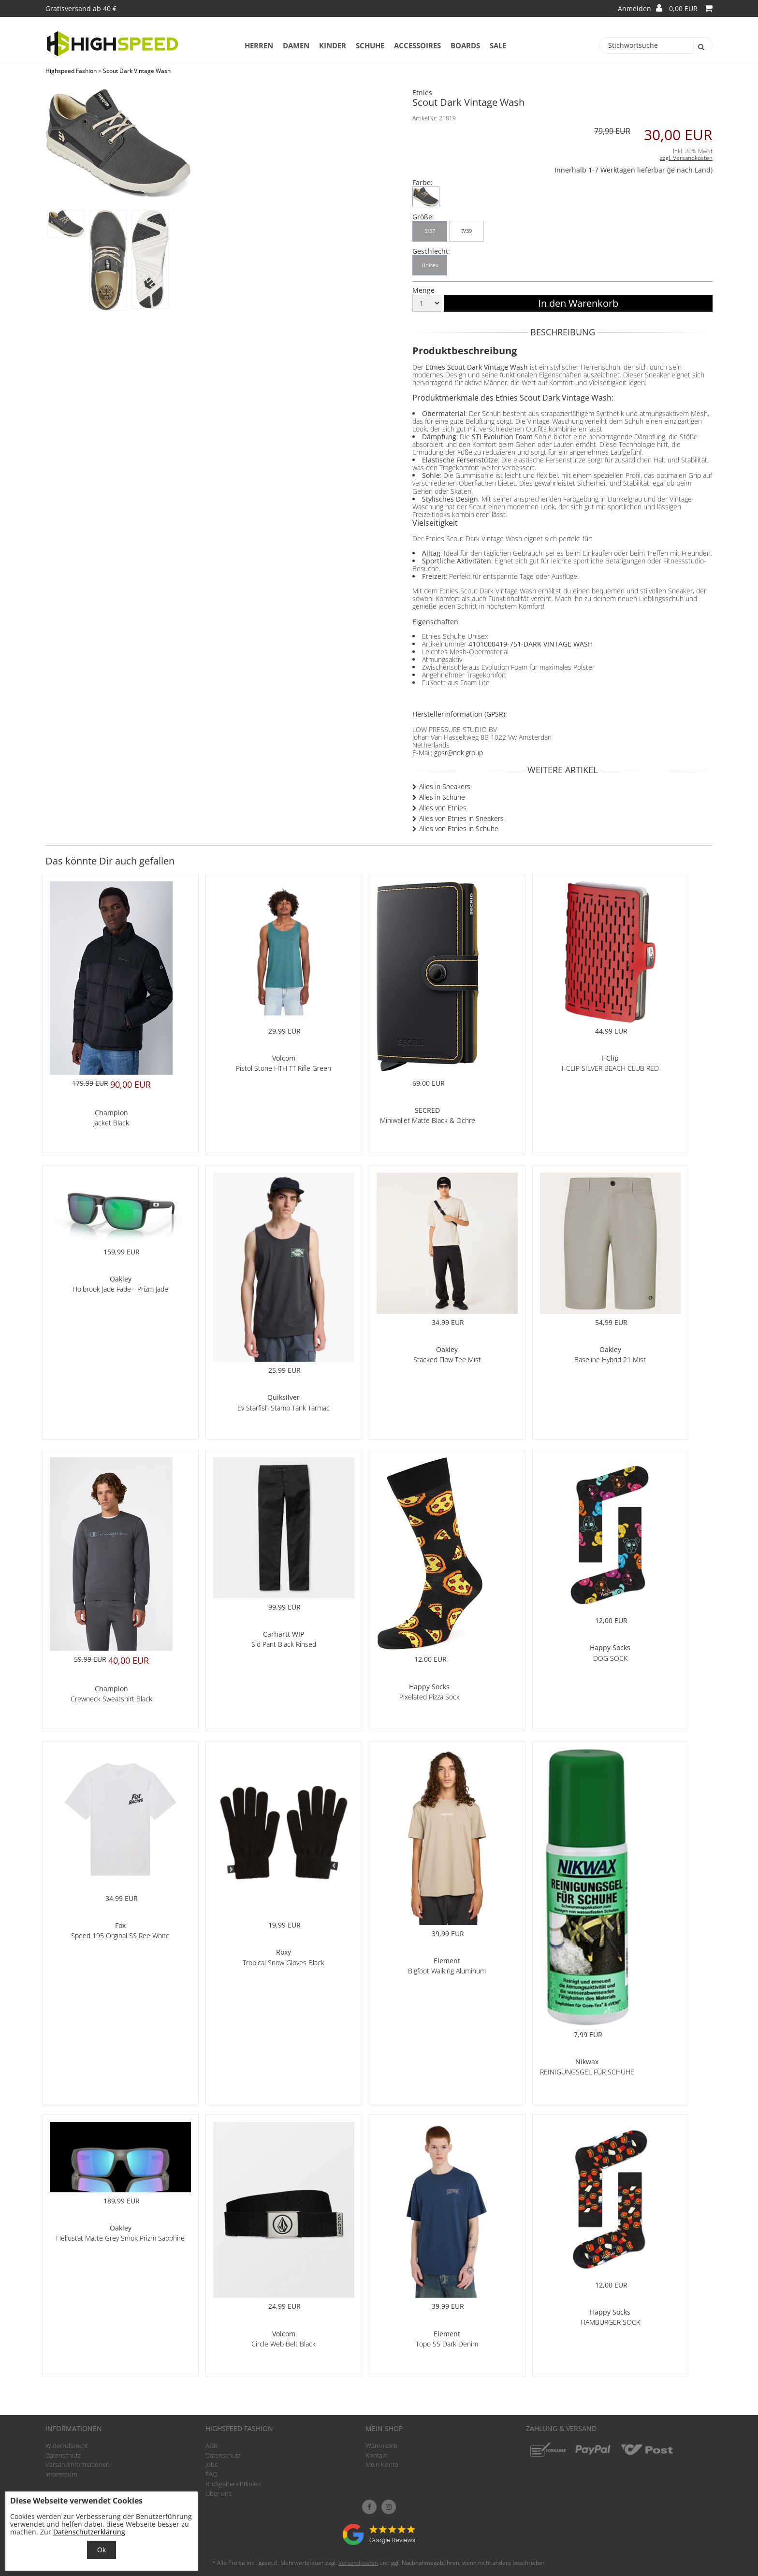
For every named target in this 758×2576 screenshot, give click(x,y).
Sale (498, 45)
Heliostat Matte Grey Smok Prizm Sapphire (120, 2238)
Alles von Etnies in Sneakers (461, 818)
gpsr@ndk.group (458, 752)
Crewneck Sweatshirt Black (111, 1698)
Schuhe (370, 45)
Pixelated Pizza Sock (429, 1696)
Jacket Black (111, 1122)
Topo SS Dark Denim (447, 2343)
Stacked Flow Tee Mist (447, 1359)
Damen (296, 45)
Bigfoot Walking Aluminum (447, 1970)
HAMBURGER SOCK (610, 2322)
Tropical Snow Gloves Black (283, 1962)
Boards (465, 45)
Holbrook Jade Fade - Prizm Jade (120, 1289)
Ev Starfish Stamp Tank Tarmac (283, 1407)
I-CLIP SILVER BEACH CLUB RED (610, 1068)
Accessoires (417, 45)
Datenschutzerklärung (89, 2531)
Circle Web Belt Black (283, 2343)
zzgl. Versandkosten (686, 158)
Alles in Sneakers (444, 786)
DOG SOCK (610, 1658)
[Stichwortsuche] (656, 45)
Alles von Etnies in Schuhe (458, 828)
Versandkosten (358, 2563)
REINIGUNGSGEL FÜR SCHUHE (587, 2071)
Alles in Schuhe (442, 797)
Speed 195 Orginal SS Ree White (120, 1935)
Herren (259, 45)
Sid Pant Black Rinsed (283, 1644)
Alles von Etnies (442, 807)
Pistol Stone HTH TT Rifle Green (283, 1068)
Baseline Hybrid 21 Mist (610, 1359)
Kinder (332, 45)
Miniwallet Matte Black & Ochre (427, 1120)
